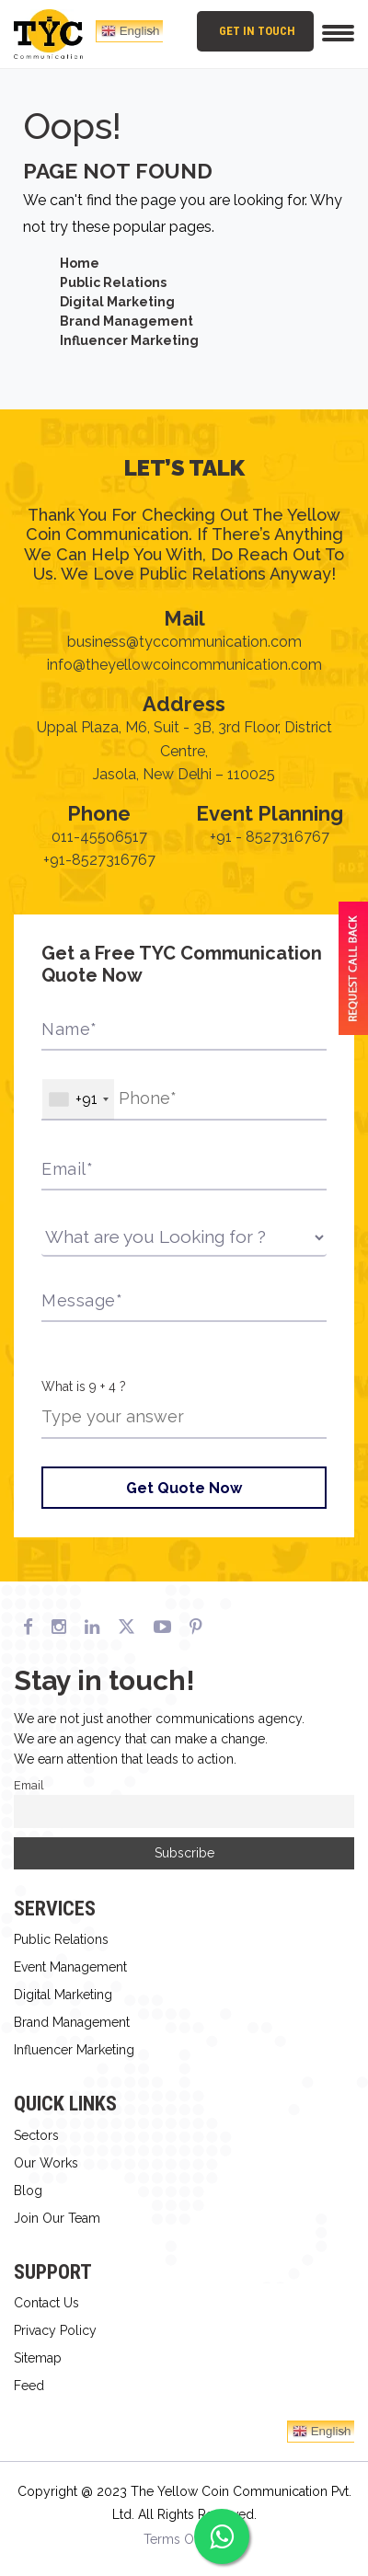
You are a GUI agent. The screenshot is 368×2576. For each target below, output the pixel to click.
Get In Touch (257, 31)
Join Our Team (57, 2218)
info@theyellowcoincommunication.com (184, 664)
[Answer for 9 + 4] (184, 1418)
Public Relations (113, 282)
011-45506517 (99, 836)
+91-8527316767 (99, 859)
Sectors (36, 2135)
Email (29, 1785)
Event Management (70, 1967)
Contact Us (46, 2302)
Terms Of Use (184, 2539)
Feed (29, 2385)
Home (79, 263)
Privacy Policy (55, 2330)
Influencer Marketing (129, 340)
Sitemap (38, 2358)
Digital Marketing (117, 301)
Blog (28, 2190)
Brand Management (126, 321)
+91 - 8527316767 (269, 836)
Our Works (46, 2163)
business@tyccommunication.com (184, 641)
